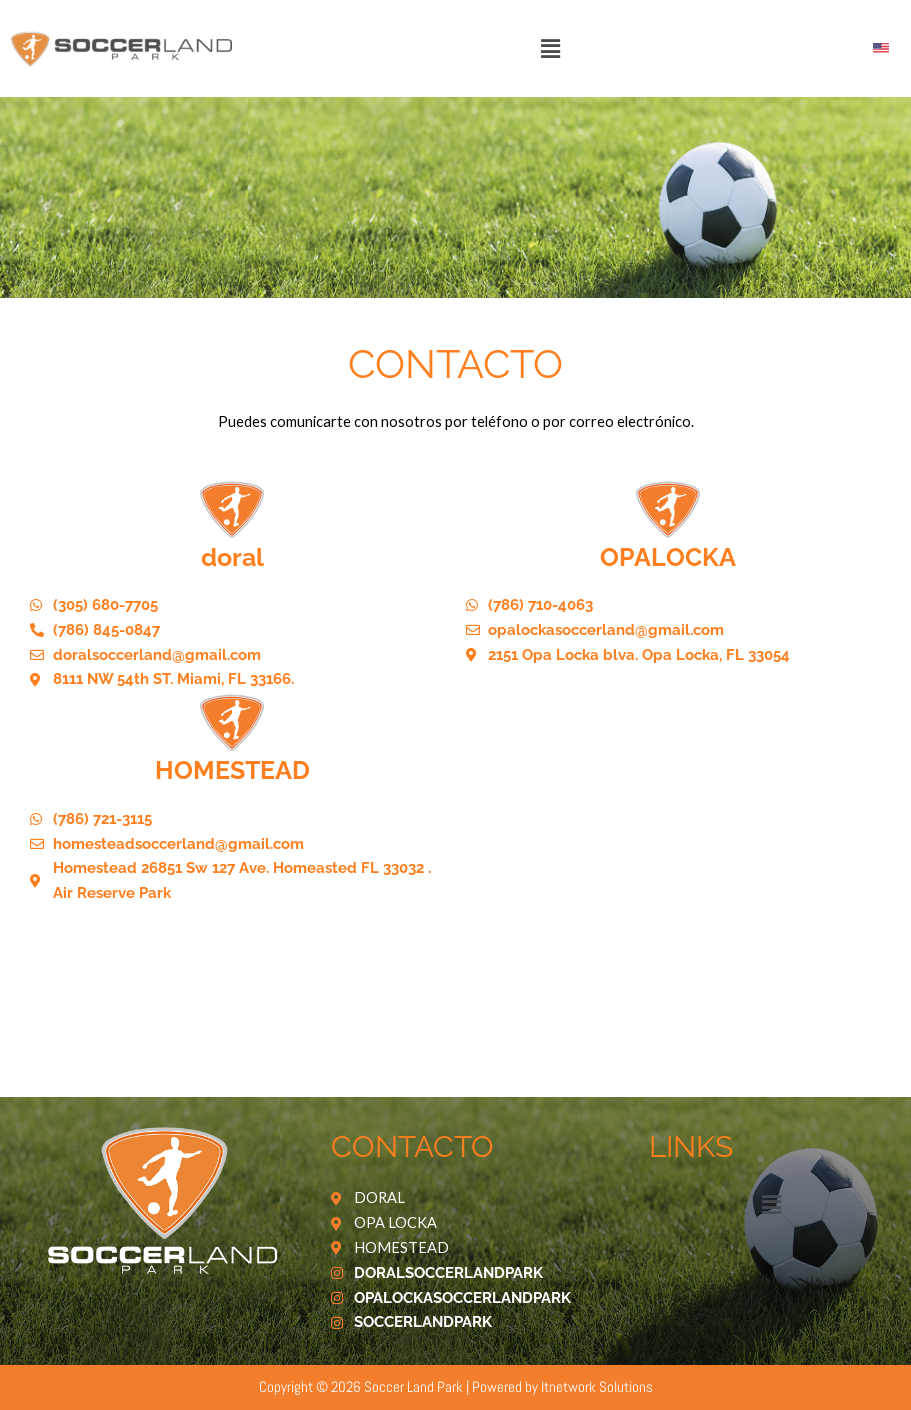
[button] (550, 48)
